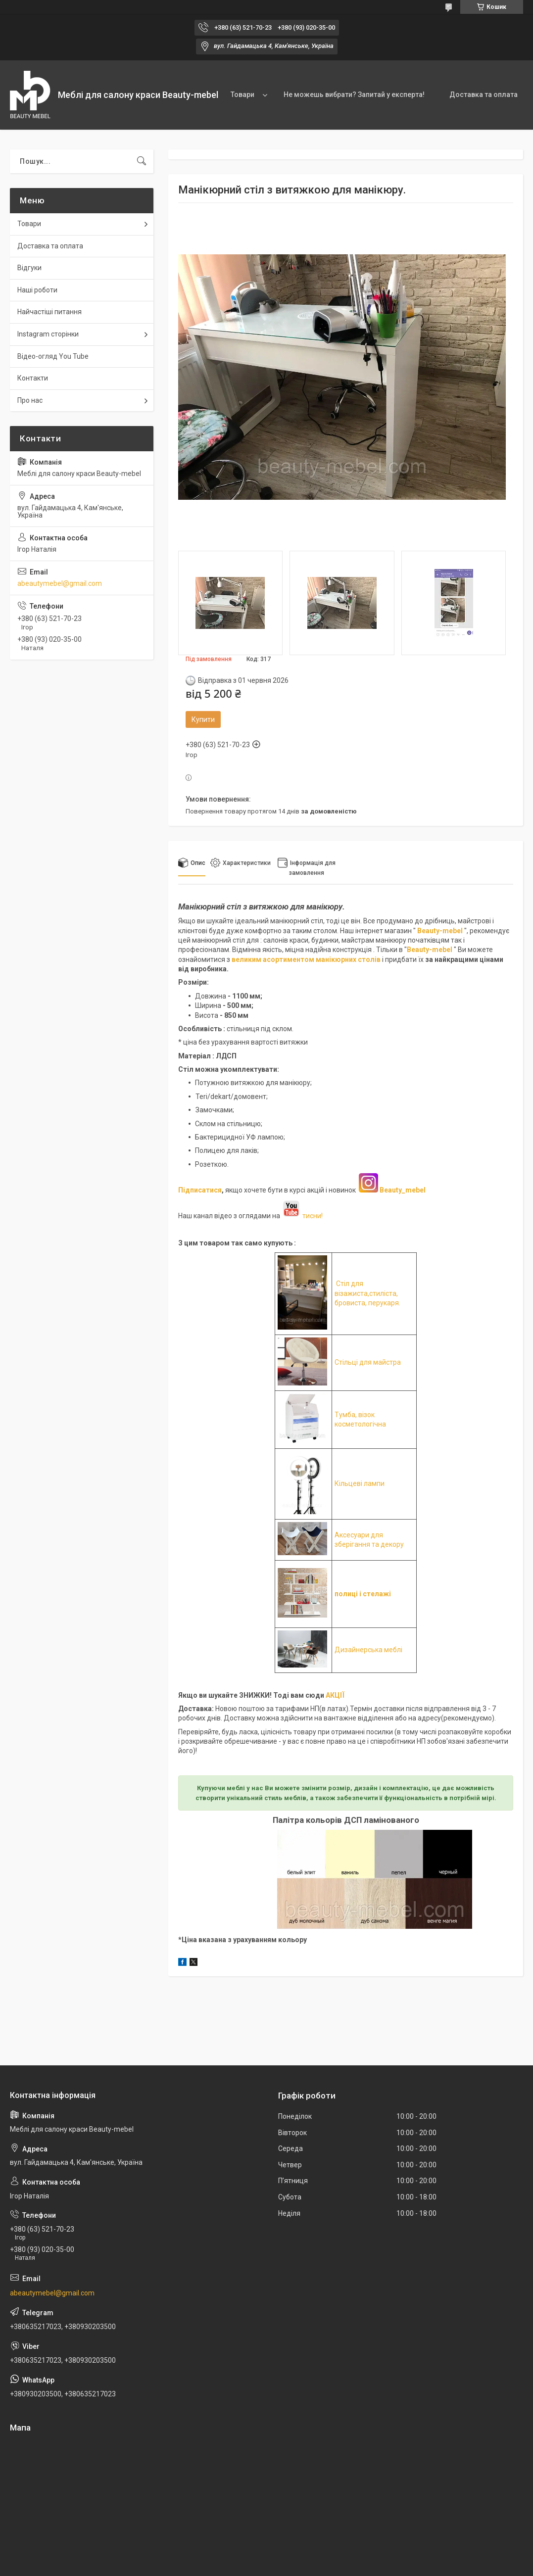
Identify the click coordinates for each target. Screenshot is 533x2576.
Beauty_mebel (403, 1190)
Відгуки (29, 268)
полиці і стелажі (363, 1594)
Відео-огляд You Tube (53, 356)
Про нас (30, 400)
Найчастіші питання (49, 312)
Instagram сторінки (48, 334)
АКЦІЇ (335, 1695)
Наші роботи (37, 290)
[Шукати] (141, 161)
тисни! (302, 1216)
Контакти (32, 378)
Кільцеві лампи (360, 1483)
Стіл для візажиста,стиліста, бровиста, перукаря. (367, 1293)
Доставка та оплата (483, 94)
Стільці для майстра (368, 1362)
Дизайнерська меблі (368, 1650)
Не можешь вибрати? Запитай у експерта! (354, 94)
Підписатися (200, 1190)
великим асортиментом (274, 959)
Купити (203, 719)
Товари (242, 94)
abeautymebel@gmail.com (59, 583)
